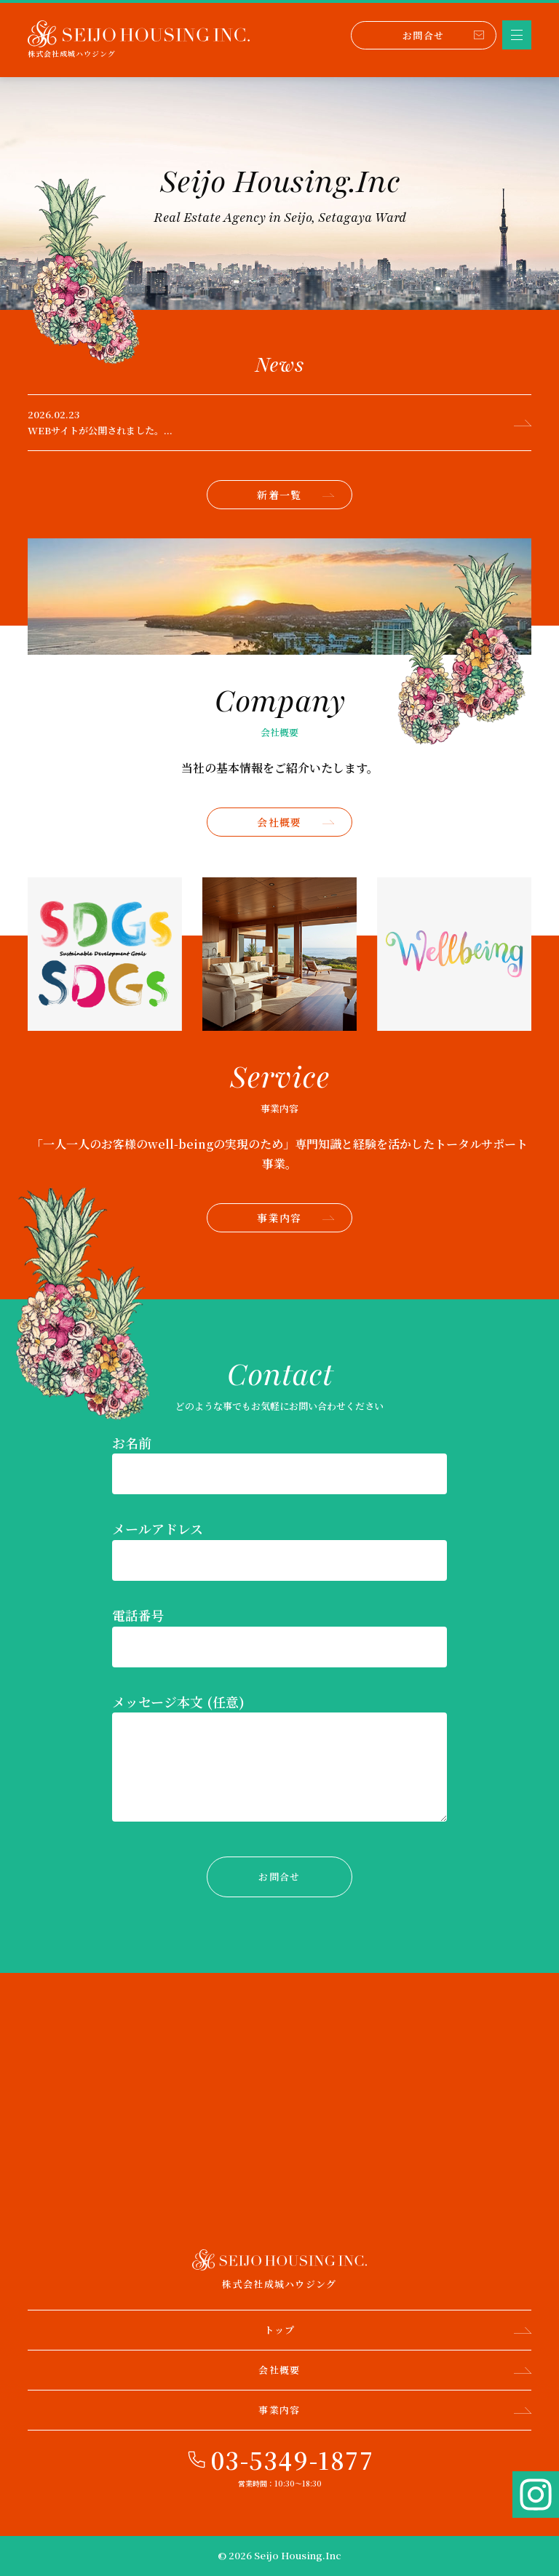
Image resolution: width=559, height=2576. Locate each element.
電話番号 (138, 1615)
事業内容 (295, 1218)
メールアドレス (157, 1528)
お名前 (131, 1442)
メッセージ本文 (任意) (178, 1701)
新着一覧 (295, 494)
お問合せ (443, 35)
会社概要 (295, 822)
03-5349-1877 (292, 2459)
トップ (397, 2330)
